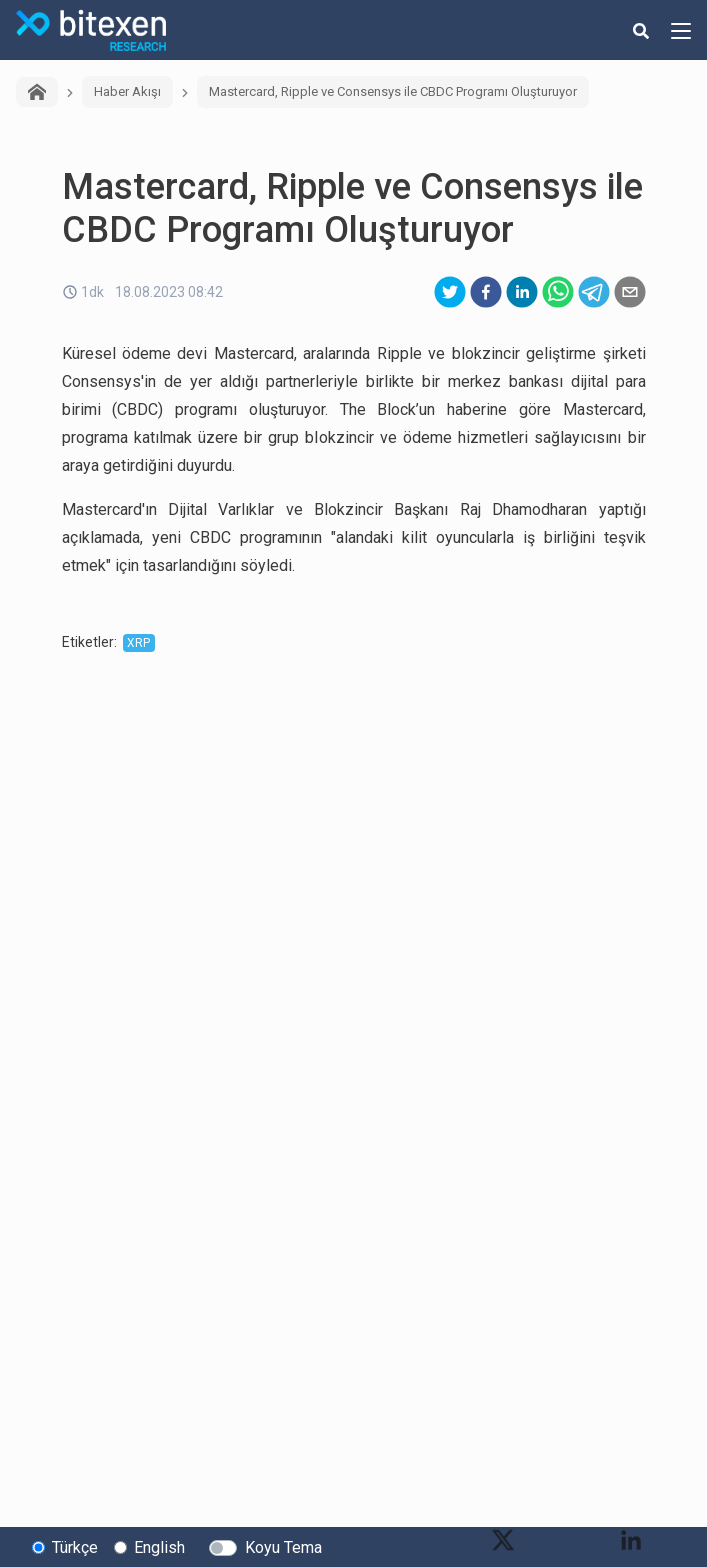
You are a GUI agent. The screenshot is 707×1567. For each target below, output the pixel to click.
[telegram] (594, 292)
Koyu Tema (283, 1547)
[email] (630, 292)
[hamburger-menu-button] (681, 30)
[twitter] (450, 292)
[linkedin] (522, 292)
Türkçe (75, 1547)
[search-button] (641, 30)
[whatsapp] (558, 292)
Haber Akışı (127, 91)
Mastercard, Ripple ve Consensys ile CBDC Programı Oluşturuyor (393, 91)
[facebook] (486, 292)
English (159, 1547)
